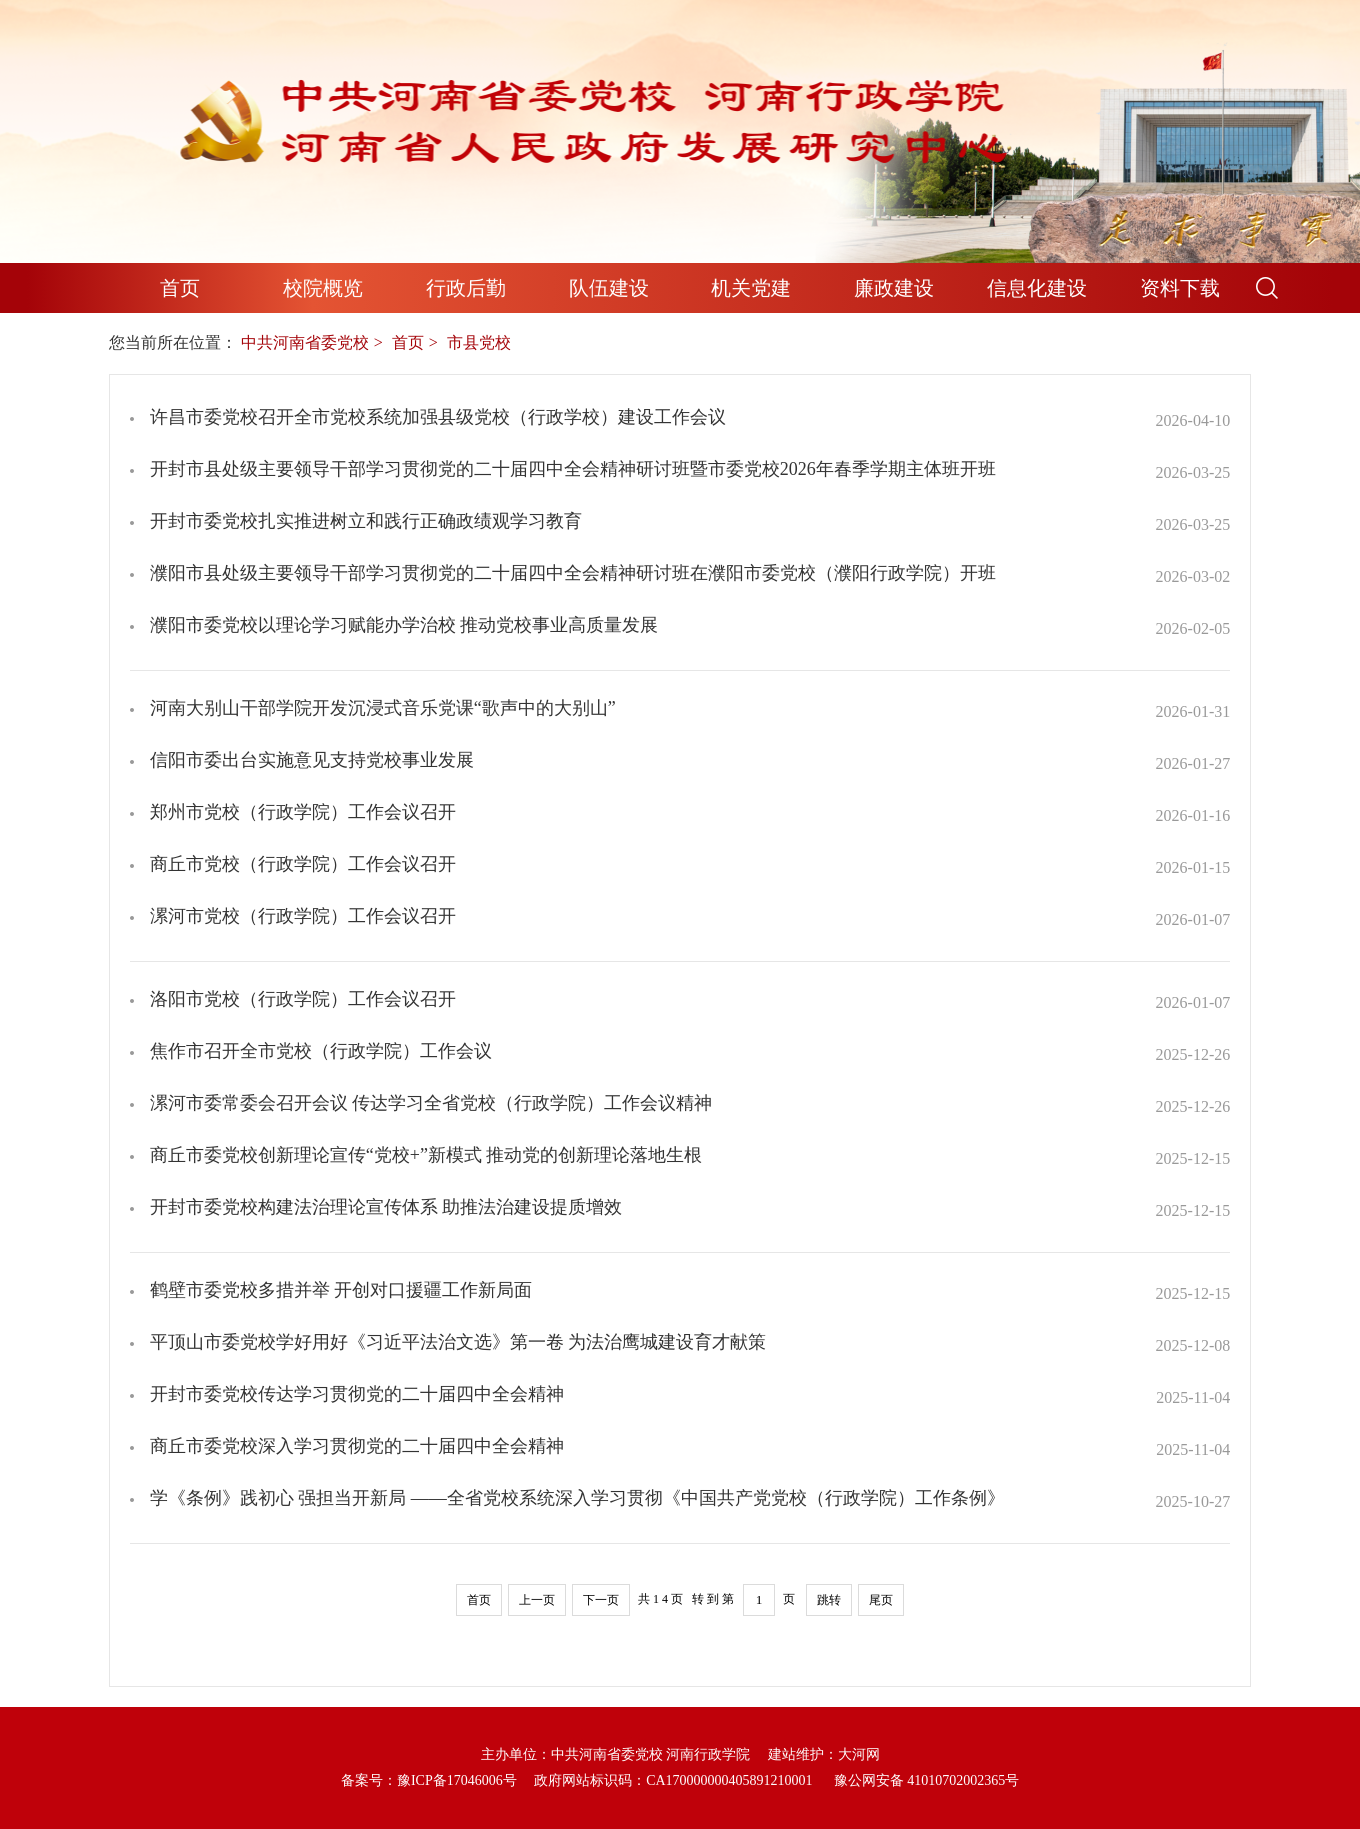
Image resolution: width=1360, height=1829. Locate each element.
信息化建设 (1037, 288)
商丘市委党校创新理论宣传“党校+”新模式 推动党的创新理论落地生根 (426, 1155)
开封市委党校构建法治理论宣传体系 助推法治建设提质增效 (386, 1207)
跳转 (829, 1600)
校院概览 (323, 288)
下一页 (601, 1600)
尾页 (881, 1600)
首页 (180, 288)
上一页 (537, 1600)
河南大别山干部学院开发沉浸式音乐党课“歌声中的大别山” (383, 708)
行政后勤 (466, 288)
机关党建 (751, 288)
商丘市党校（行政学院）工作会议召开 (303, 864)
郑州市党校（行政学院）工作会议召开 (303, 812)
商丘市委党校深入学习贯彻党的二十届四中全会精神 (357, 1446)
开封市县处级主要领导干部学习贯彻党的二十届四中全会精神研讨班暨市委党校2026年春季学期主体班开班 (573, 469)
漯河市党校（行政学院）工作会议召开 (303, 916)
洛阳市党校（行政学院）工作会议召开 (303, 999)
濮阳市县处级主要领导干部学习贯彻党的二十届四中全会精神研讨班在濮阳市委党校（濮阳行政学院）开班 (573, 573)
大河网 (859, 1754)
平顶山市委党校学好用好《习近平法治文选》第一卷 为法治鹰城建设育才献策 (458, 1342)
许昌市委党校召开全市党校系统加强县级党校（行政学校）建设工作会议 (438, 417)
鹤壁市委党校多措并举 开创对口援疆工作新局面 (341, 1290)
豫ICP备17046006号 (457, 1780)
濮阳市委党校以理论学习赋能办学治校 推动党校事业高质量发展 (404, 625)
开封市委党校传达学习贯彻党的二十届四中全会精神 (357, 1394)
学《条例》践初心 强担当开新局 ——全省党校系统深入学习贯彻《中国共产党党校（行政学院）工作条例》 (577, 1498)
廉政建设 (894, 288)
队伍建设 (609, 288)
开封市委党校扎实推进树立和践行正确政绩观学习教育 (366, 521)
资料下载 (1180, 288)
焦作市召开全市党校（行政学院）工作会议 (321, 1051)
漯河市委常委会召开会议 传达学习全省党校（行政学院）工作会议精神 (431, 1103)
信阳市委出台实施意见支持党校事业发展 (312, 760)
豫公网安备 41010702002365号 (927, 1780)
